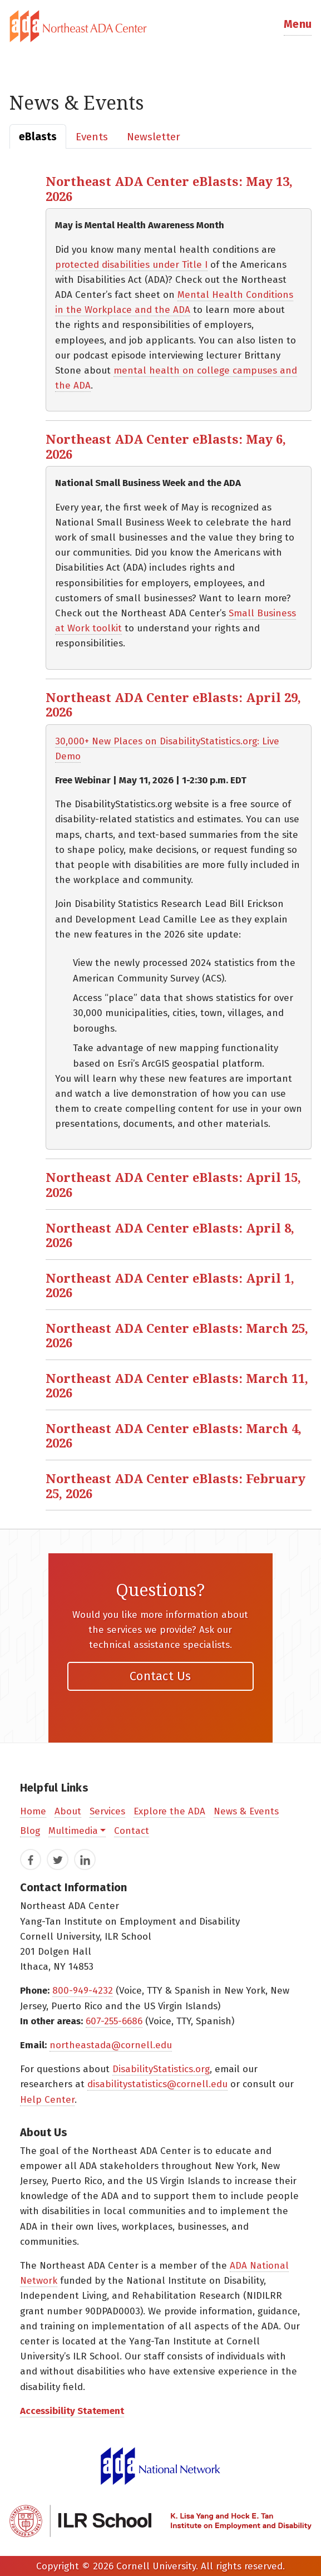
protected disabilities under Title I (131, 265)
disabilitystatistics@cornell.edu (157, 2084)
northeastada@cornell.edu (111, 2045)
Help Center (47, 2100)
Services (107, 1811)
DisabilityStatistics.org (161, 2069)
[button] (298, 26)
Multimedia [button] (73, 1831)
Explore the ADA (169, 1811)
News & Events (246, 1811)
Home (33, 1811)
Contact (131, 1831)
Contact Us (160, 1676)
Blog (30, 1831)
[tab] (160, 26)
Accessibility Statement (72, 2411)
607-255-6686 (114, 2021)
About (68, 1811)
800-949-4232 (82, 1990)
